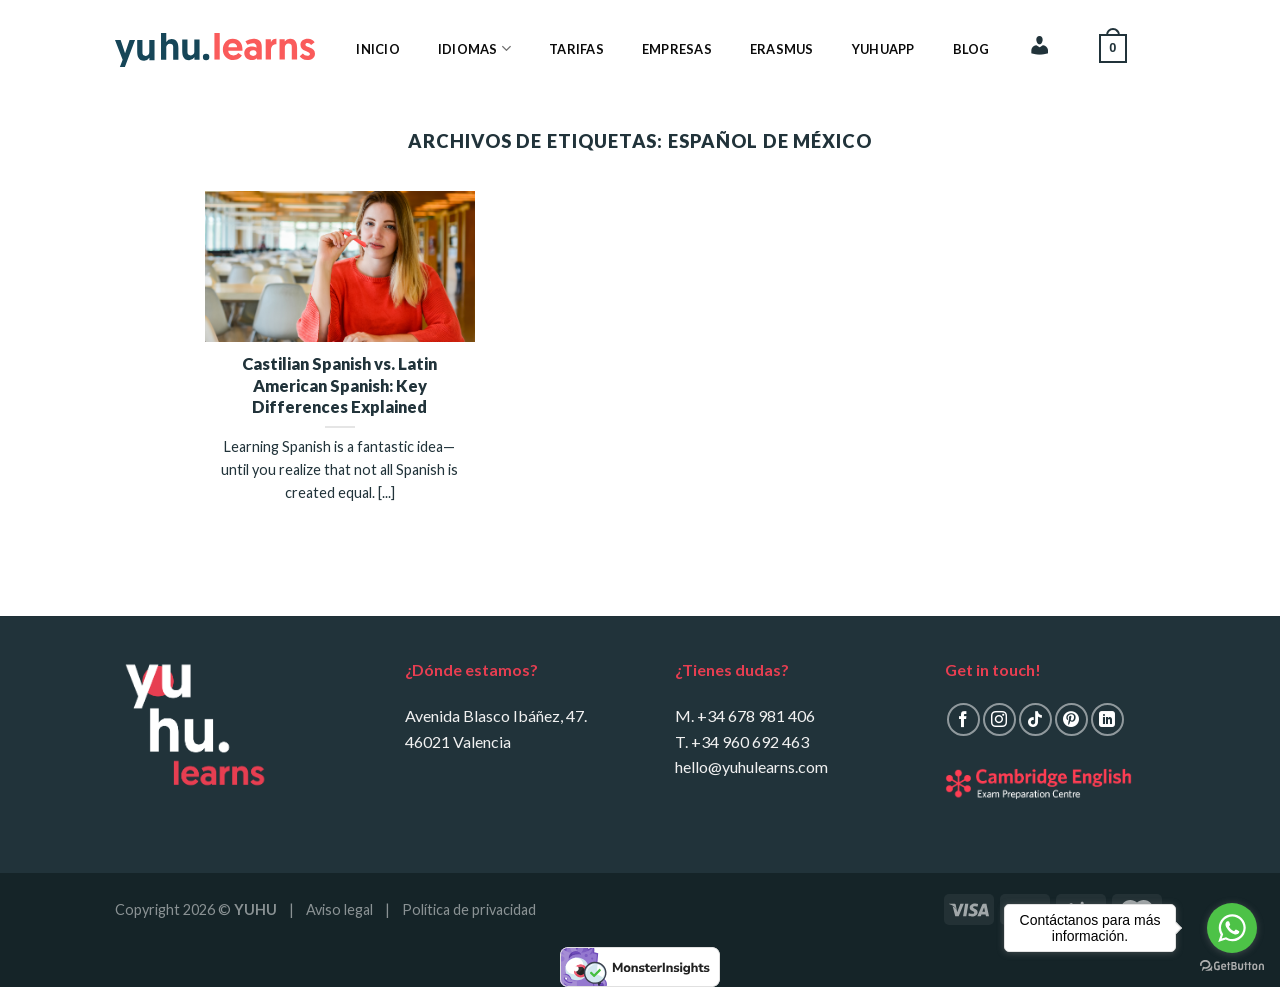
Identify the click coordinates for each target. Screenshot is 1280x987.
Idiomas (474, 48)
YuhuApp (883, 49)
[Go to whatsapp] (1232, 928)
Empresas (677, 49)
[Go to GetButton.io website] (1232, 966)
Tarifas (576, 49)
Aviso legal (339, 909)
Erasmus (782, 49)
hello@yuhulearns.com (751, 766)
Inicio (378, 49)
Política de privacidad (469, 909)
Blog (971, 49)
